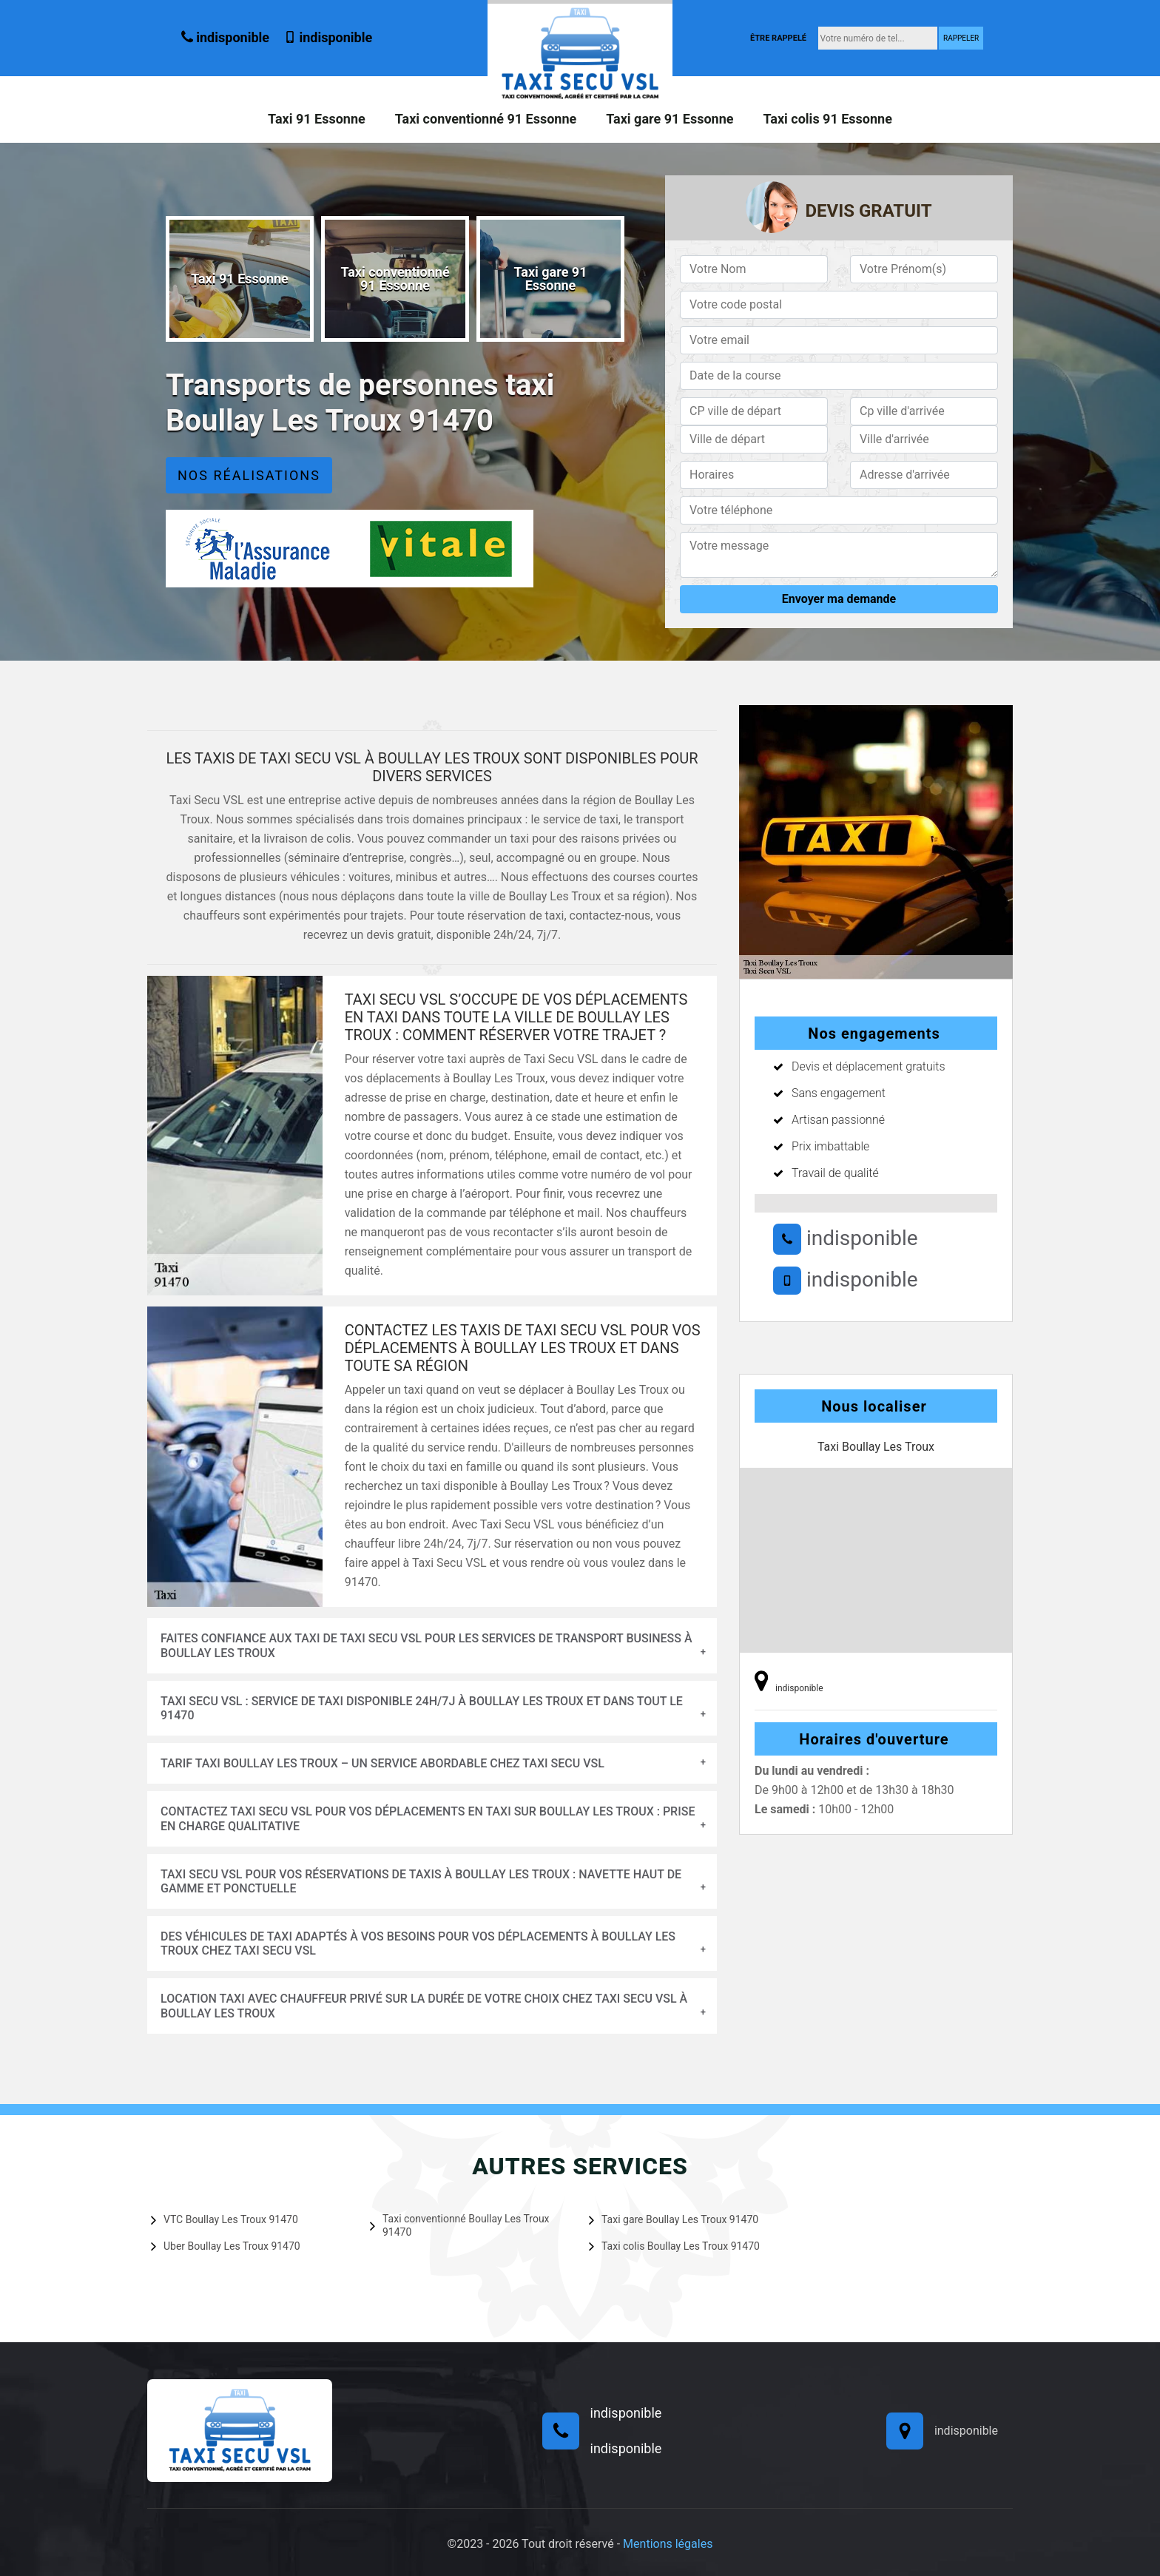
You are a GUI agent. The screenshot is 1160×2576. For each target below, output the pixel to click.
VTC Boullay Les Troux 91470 (224, 2219)
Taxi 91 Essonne (316, 119)
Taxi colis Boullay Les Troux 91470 (674, 2246)
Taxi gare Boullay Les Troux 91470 (673, 2219)
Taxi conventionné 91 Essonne (486, 119)
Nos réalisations (249, 475)
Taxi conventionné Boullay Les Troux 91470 (460, 2225)
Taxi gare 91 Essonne (669, 119)
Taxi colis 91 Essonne (827, 119)
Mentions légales (667, 2544)
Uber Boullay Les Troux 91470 (225, 2246)
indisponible (225, 37)
